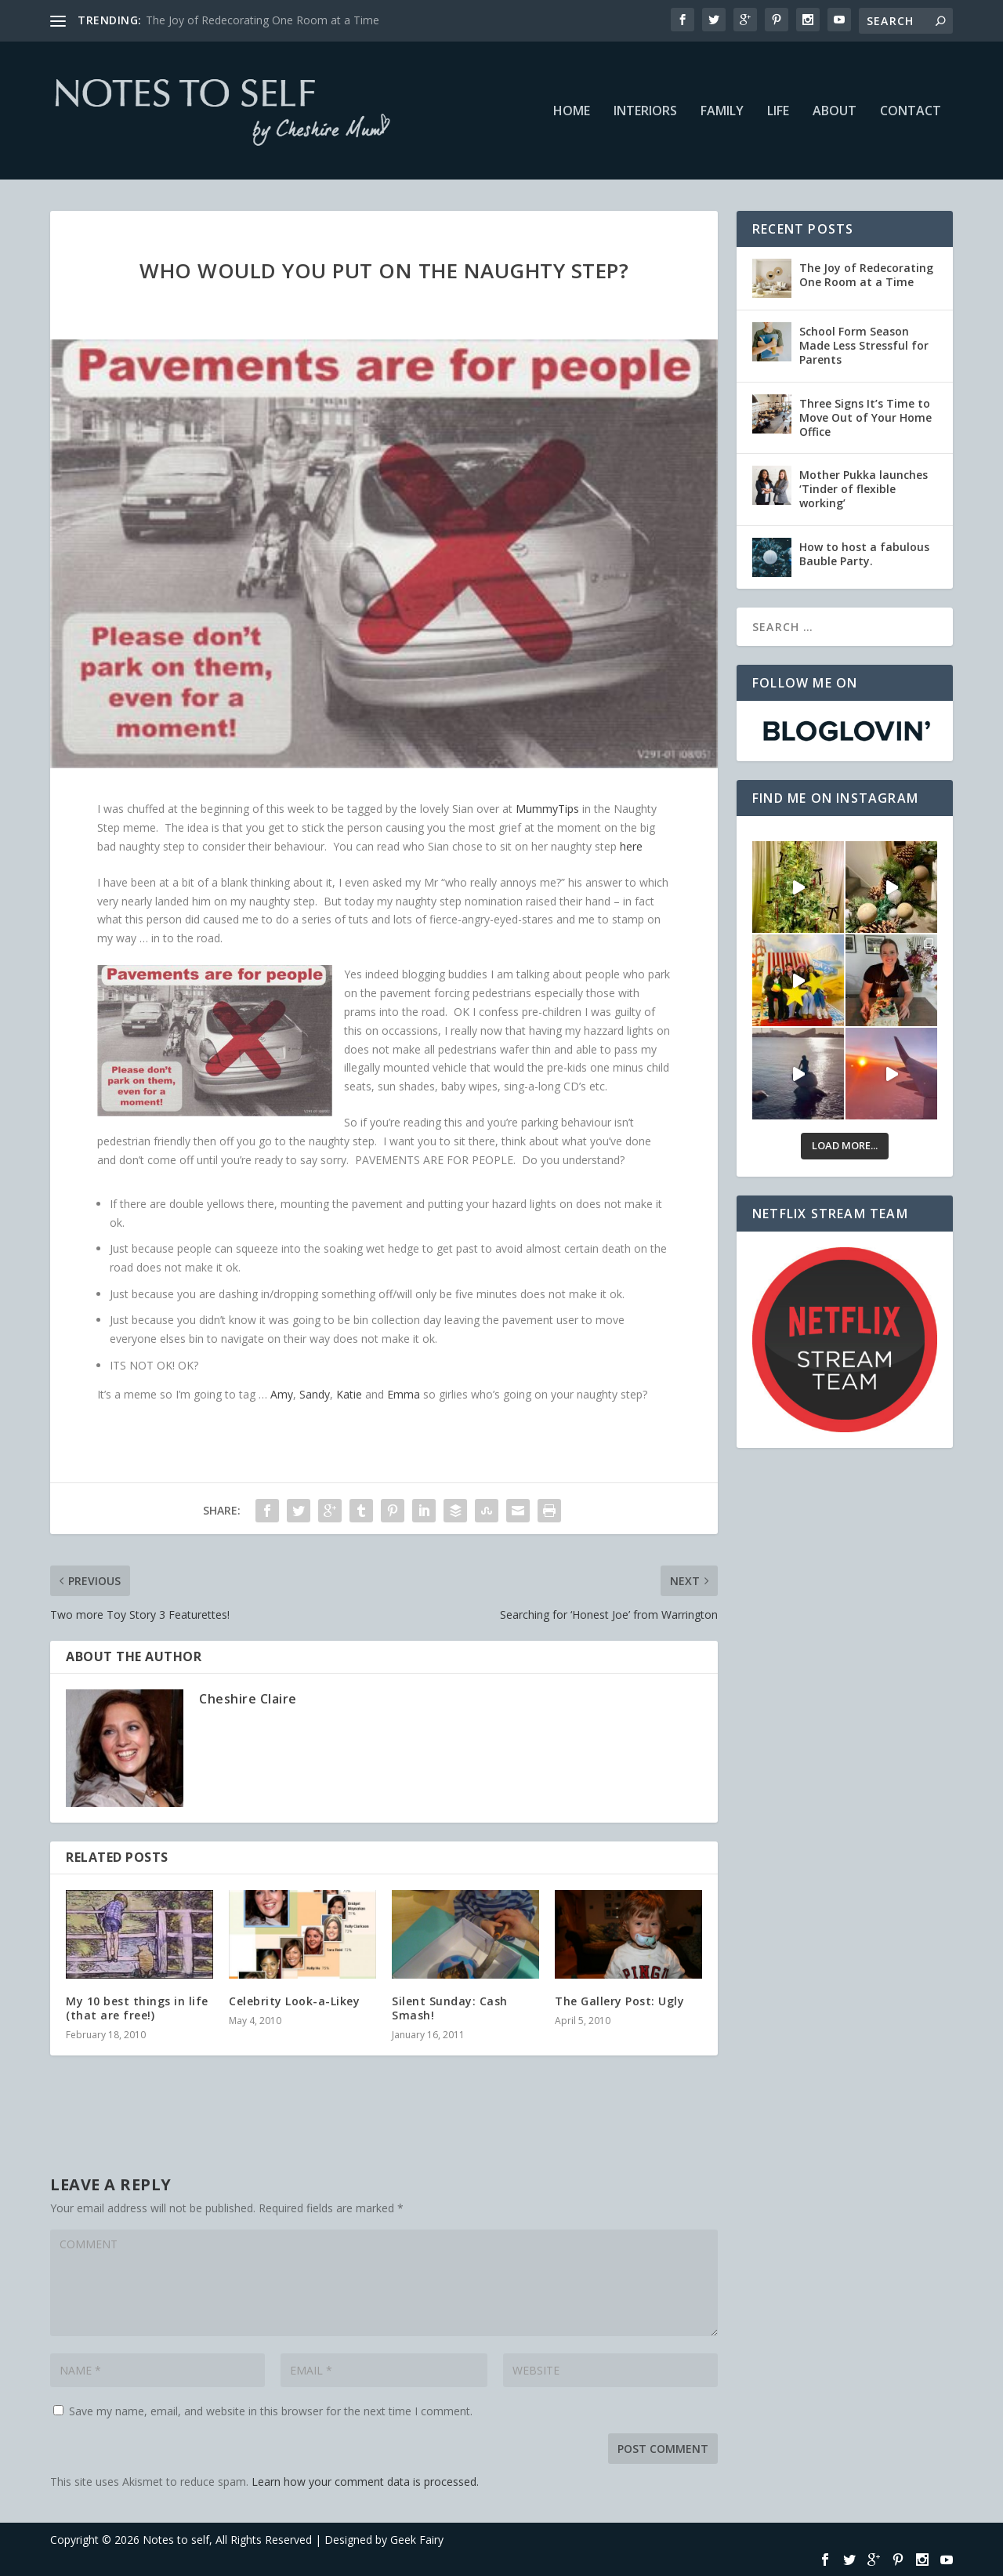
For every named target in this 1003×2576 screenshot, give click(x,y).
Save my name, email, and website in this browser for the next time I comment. (271, 2411)
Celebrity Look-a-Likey (294, 2001)
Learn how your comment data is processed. (365, 2481)
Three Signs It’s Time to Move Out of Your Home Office (865, 417)
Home (571, 111)
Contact (910, 111)
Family (722, 111)
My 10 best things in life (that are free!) (137, 2008)
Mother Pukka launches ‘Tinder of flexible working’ (863, 488)
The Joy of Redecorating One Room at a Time (262, 20)
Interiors (645, 111)
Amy (281, 1394)
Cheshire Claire (248, 1698)
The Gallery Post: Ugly (619, 2001)
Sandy (314, 1394)
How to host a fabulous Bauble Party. (864, 553)
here (631, 846)
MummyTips (547, 808)
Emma (403, 1394)
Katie (349, 1394)
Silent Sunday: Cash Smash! (450, 2008)
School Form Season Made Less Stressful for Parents (864, 345)
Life (778, 111)
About (834, 111)
